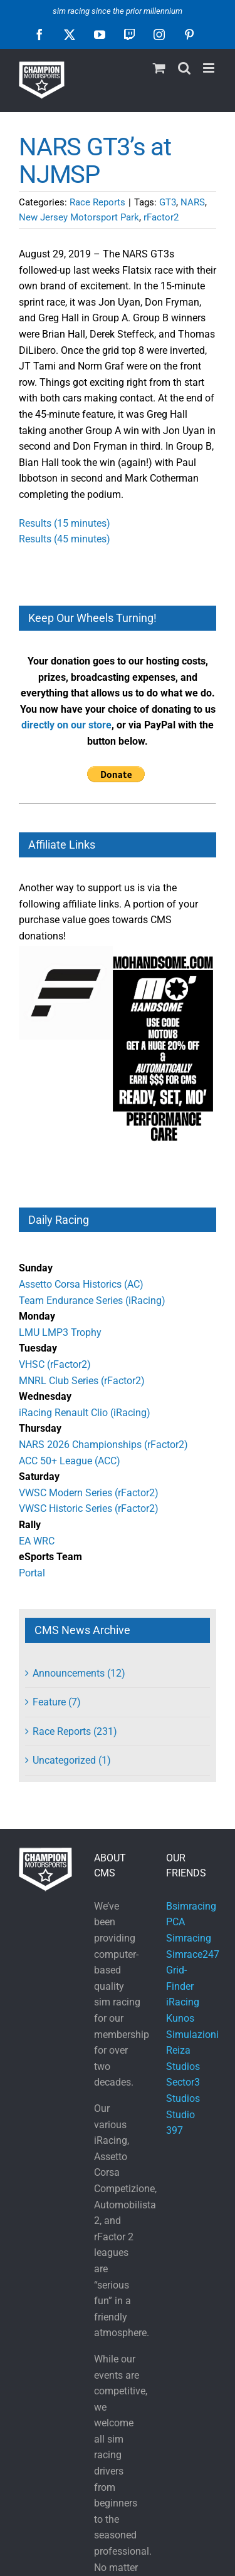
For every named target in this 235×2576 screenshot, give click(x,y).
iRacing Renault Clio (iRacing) (84, 1413)
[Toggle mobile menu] (209, 68)
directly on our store (66, 725)
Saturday (39, 1476)
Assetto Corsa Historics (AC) (81, 1284)
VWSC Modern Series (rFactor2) (89, 1493)
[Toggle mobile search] (184, 68)
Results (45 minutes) (64, 539)
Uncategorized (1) (72, 1760)
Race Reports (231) (75, 1731)
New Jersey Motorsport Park (79, 217)
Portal (32, 1573)
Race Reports (97, 202)
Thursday (40, 1428)
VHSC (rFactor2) (55, 1364)
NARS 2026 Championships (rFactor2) (103, 1445)
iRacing (182, 2002)
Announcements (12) (79, 1673)
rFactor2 (161, 217)
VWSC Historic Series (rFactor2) (89, 1508)
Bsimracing (191, 1906)
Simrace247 (192, 1954)
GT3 (167, 202)
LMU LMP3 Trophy (60, 1332)
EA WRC (37, 1541)
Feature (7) (57, 1702)
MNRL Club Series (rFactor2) (82, 1381)
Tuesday (38, 1348)
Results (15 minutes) (64, 523)
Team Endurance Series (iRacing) (92, 1300)
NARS (192, 202)
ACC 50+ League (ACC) (69, 1461)
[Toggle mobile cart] (159, 68)
